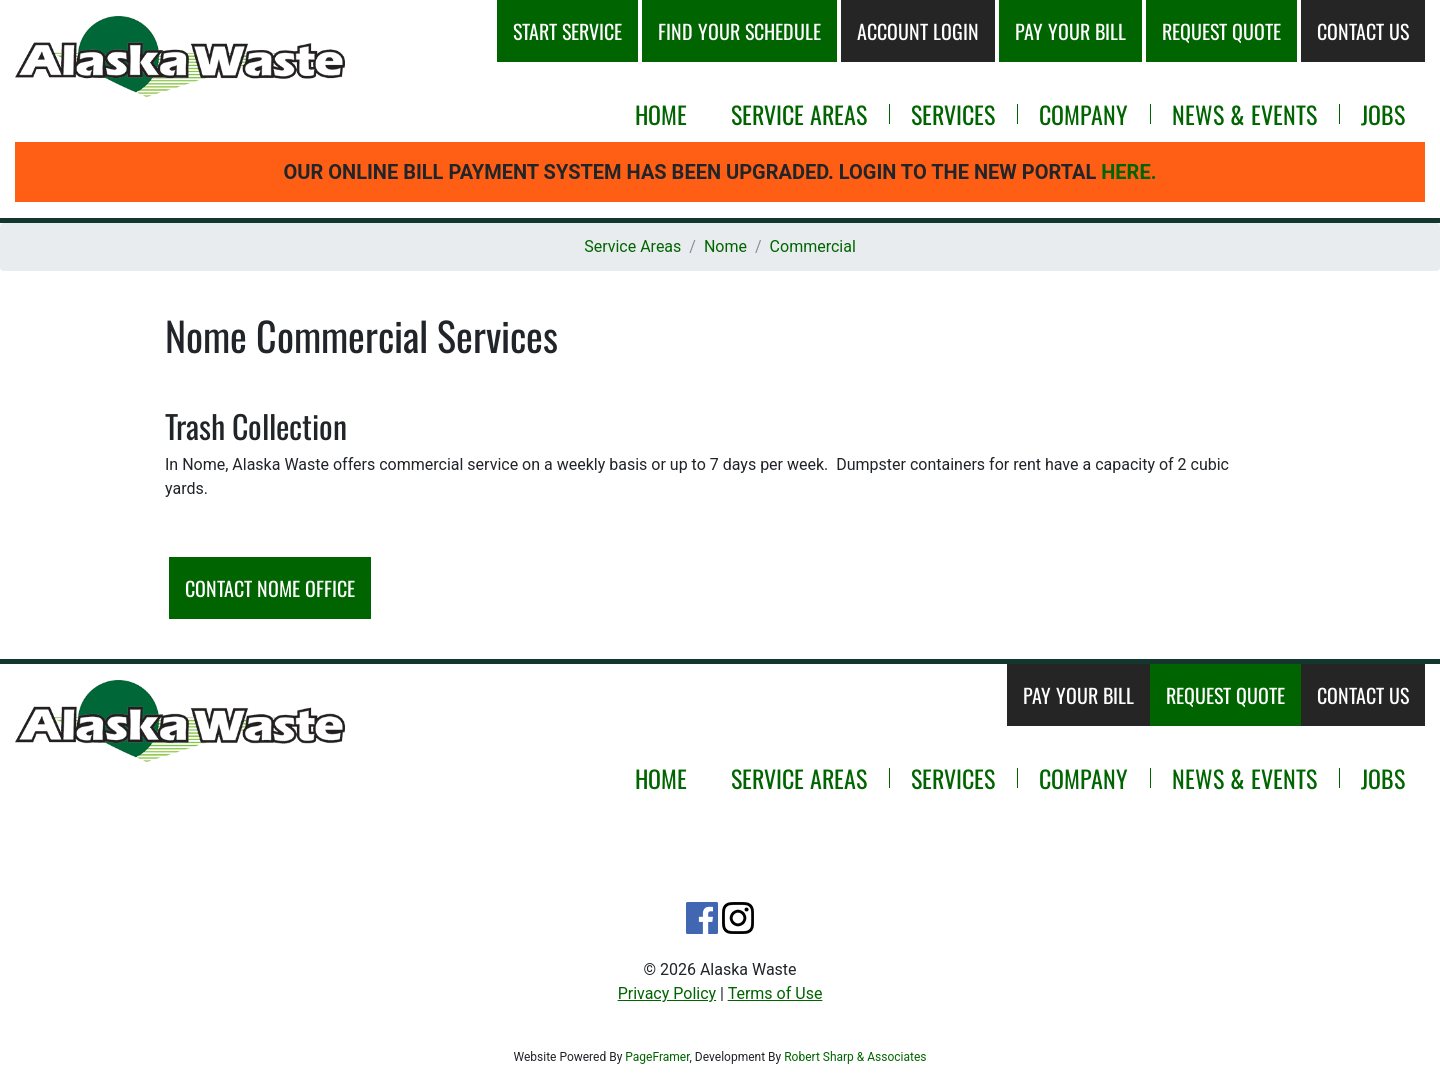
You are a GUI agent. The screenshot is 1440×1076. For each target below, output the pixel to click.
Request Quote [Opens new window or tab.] (1225, 695)
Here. (1128, 172)
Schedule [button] (739, 31)
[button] (180, 56)
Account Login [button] (918, 31)
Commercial (813, 246)
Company (1083, 114)
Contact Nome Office (270, 588)
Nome (725, 246)
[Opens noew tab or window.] (702, 917)
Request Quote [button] (1221, 31)
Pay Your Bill (1078, 695)
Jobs (1383, 114)
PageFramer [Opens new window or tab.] (657, 1057)
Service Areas (799, 114)
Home (661, 114)
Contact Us (1363, 695)
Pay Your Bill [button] (1070, 31)
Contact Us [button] (1363, 31)
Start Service (567, 31)
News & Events (1244, 114)
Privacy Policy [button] (667, 993)
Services (953, 114)
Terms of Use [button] (775, 993)
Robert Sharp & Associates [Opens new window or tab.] (855, 1057)
